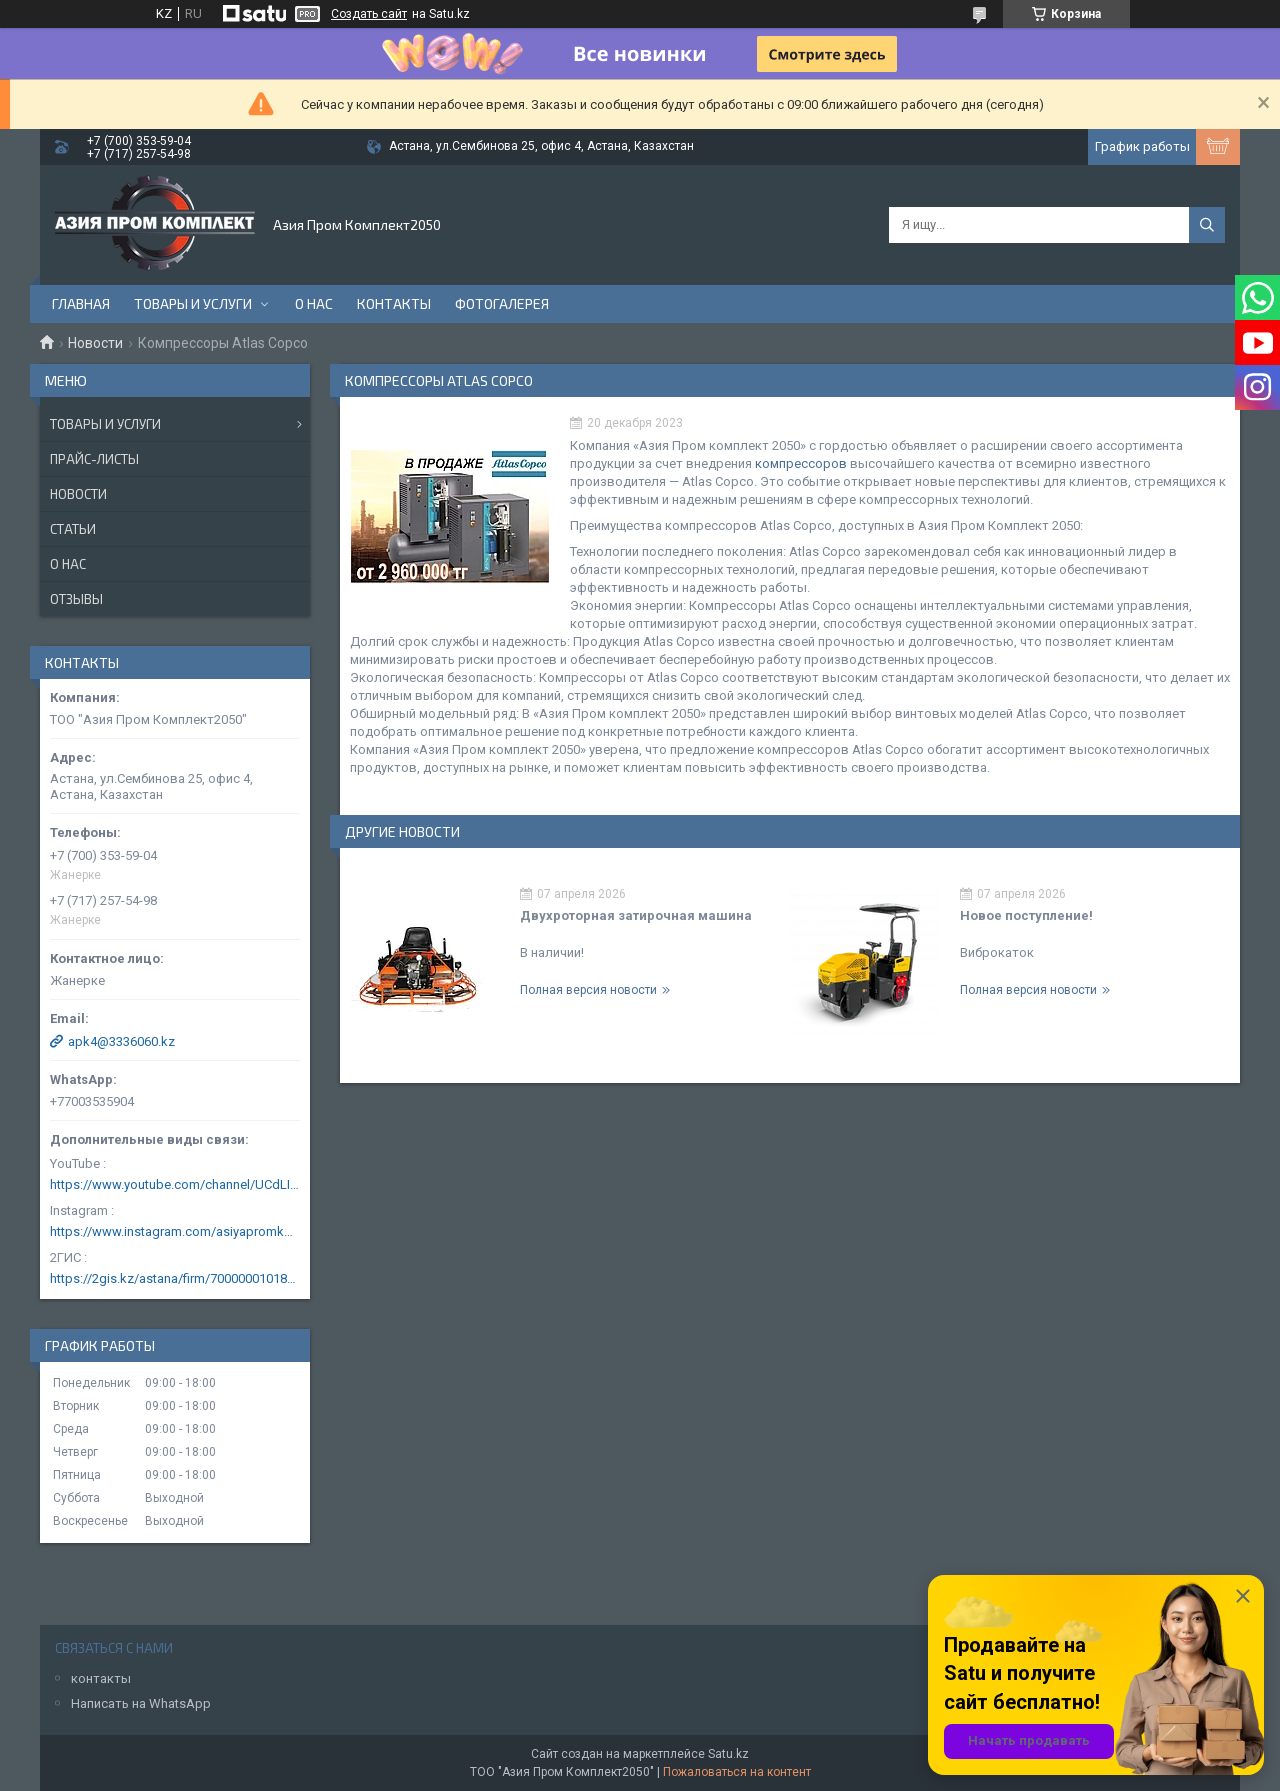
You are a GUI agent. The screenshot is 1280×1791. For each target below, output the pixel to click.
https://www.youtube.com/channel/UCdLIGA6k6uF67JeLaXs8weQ (175, 1184)
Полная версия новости (588, 990)
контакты (101, 1678)
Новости (95, 343)
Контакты (394, 303)
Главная (81, 303)
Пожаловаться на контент (737, 1772)
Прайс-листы (94, 459)
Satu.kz (728, 1754)
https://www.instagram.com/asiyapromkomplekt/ (175, 1231)
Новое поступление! (1026, 915)
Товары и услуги (193, 303)
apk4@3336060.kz (121, 1041)
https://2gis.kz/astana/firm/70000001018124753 (175, 1278)
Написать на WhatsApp (141, 1703)
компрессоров (801, 463)
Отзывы (76, 599)
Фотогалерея (502, 303)
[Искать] (1207, 225)
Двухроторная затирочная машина (636, 915)
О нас (314, 303)
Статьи (73, 529)
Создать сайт (369, 14)
